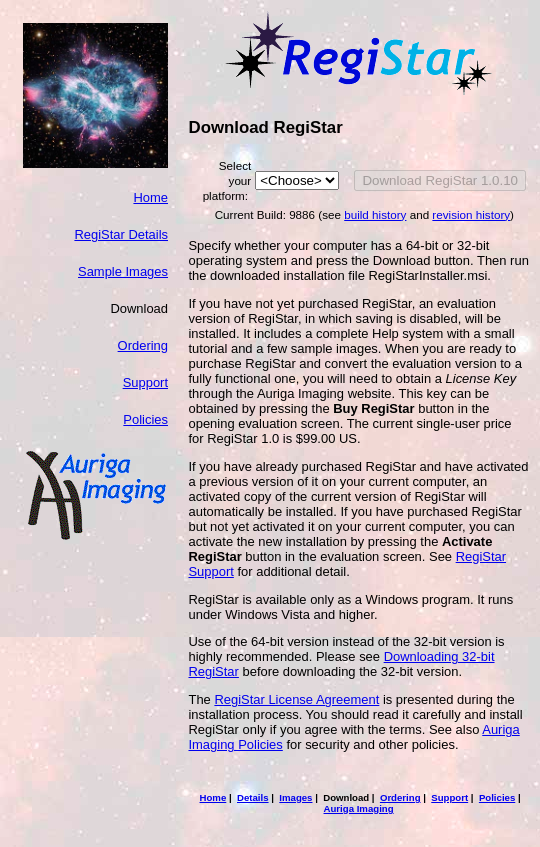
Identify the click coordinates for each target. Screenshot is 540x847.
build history (375, 214)
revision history (471, 214)
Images (295, 797)
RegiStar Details (121, 234)
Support (145, 382)
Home (150, 197)
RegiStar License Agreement (296, 699)
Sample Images (123, 271)
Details (253, 797)
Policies (145, 419)
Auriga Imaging (359, 808)
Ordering (143, 345)
